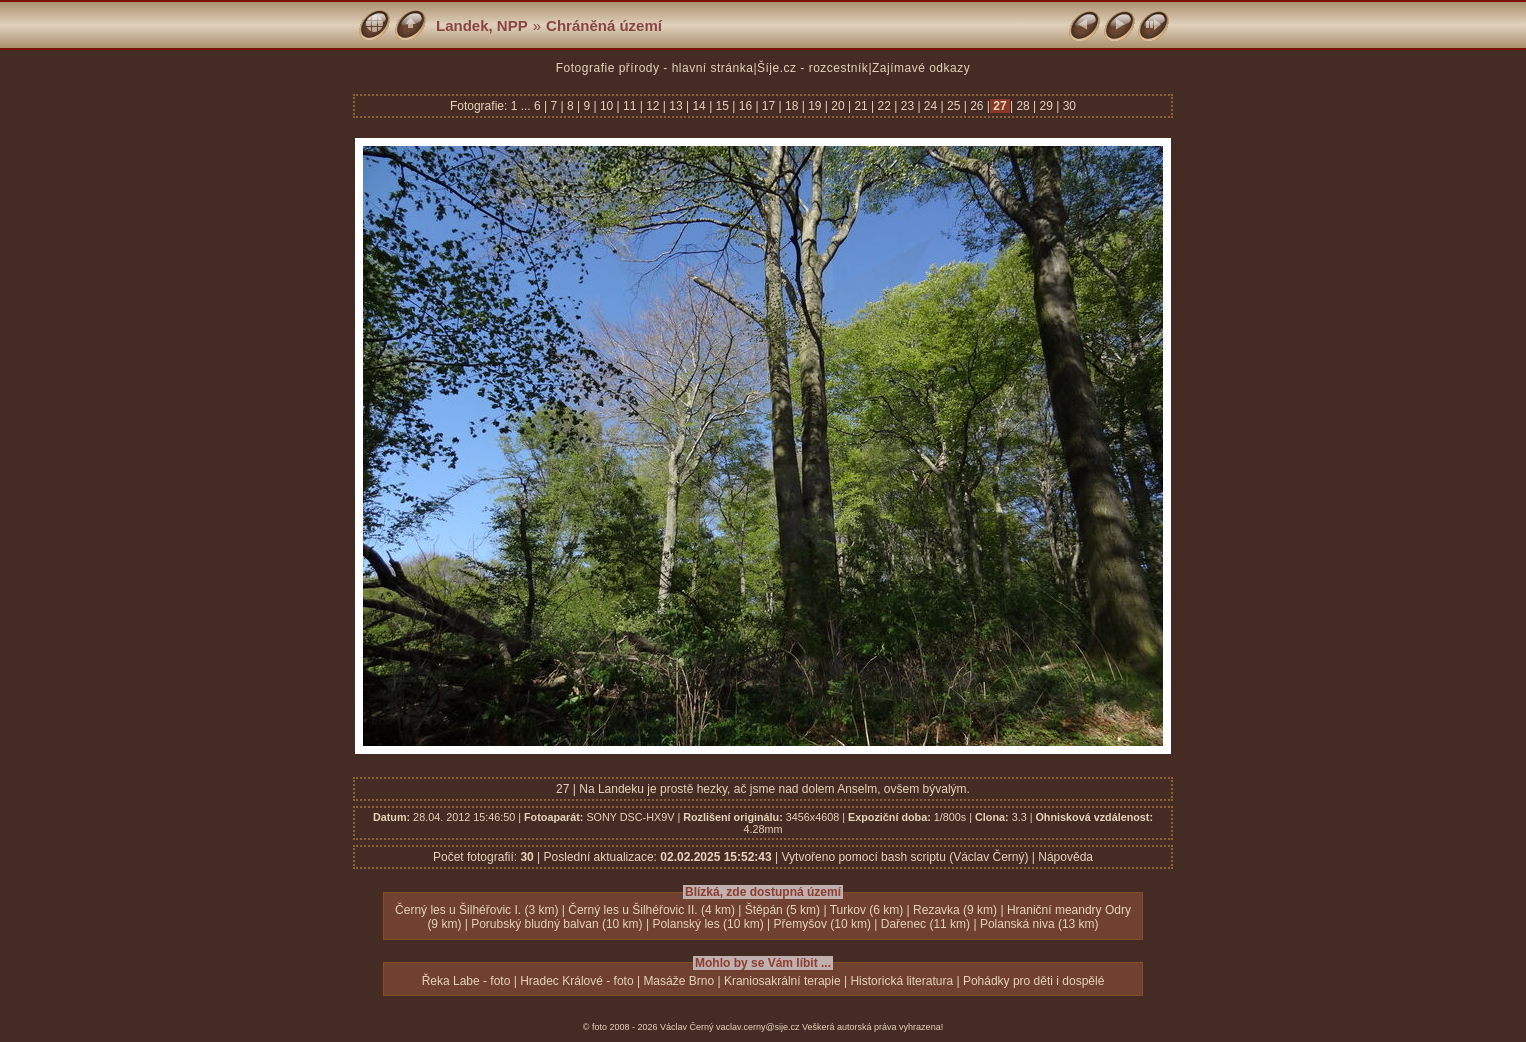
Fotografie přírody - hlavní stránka (655, 68)
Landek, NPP (482, 25)
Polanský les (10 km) (707, 924)
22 (884, 106)
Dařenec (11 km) (925, 924)
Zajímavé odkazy (921, 68)
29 (1046, 106)
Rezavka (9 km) (955, 910)
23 (907, 106)
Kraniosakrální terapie (782, 981)
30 (1067, 106)
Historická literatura (901, 981)
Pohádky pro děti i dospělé (1033, 981)
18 (792, 106)
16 (745, 106)
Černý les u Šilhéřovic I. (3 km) (476, 910)
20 (838, 106)
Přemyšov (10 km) (822, 924)
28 (1023, 106)
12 (653, 106)
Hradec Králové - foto (576, 981)
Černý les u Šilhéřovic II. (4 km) (651, 910)
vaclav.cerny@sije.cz (758, 1027)
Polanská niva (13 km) (1039, 924)
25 (954, 106)
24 (931, 106)
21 (861, 106)
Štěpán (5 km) (782, 910)
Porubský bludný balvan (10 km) (556, 924)
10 (607, 106)
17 (769, 106)
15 (722, 106)
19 (815, 106)
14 (699, 106)
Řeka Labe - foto (466, 981)
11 (630, 106)
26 (977, 106)
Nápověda (1065, 857)
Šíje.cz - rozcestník (812, 68)
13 (676, 106)
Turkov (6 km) (867, 910)
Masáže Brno (678, 981)
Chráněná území (604, 25)
